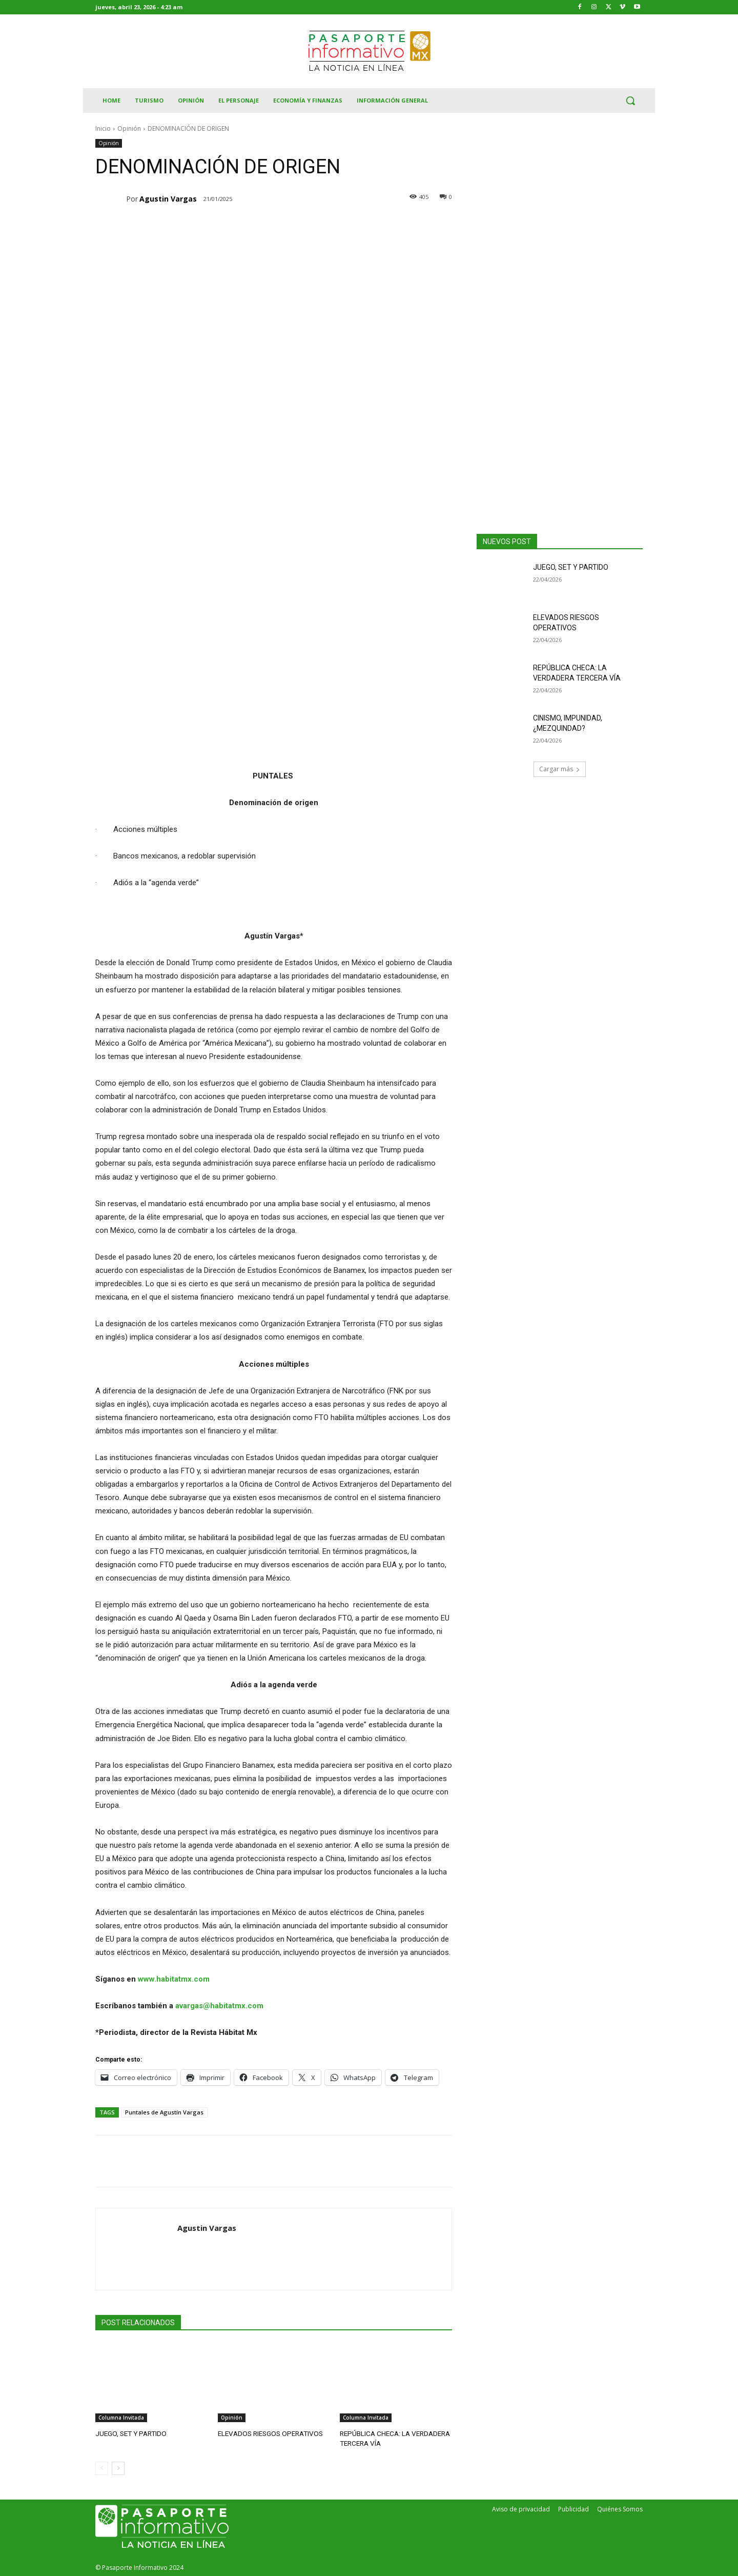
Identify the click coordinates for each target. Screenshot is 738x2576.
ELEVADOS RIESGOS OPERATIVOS (268, 2433)
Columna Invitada (121, 2417)
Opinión (129, 128)
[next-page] (118, 2467)
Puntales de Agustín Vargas (164, 2112)
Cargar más (559, 769)
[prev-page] (101, 2467)
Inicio (103, 128)
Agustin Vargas (168, 199)
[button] (630, 100)
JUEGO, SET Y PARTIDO (128, 2433)
